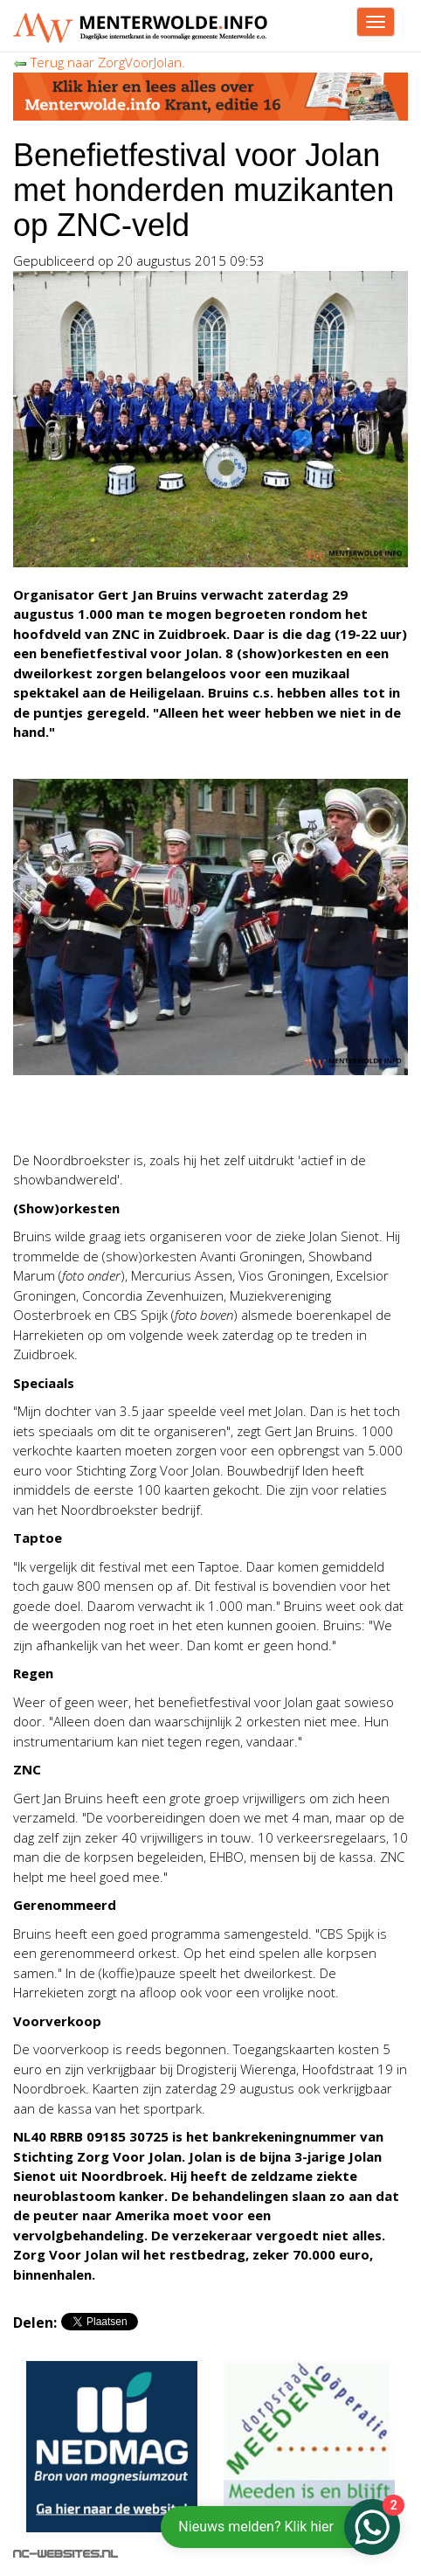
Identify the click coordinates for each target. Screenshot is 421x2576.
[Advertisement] (153, 1114)
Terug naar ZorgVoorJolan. (99, 62)
